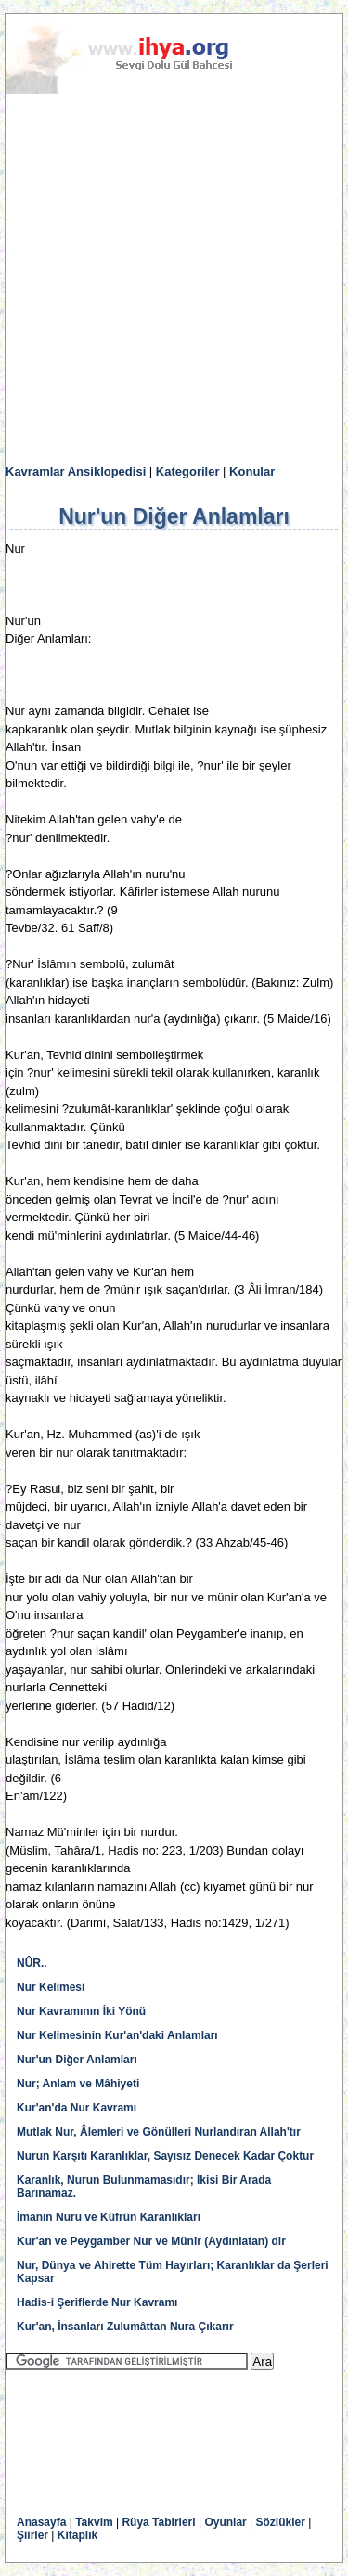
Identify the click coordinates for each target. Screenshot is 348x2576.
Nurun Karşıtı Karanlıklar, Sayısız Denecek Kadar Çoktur (165, 2155)
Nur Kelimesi (50, 1987)
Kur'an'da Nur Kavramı (76, 2107)
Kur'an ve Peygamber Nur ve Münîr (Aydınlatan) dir (151, 2241)
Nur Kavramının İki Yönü (81, 2011)
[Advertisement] (174, 279)
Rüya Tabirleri (158, 2522)
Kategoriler (188, 471)
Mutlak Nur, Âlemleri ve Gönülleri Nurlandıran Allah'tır (159, 2131)
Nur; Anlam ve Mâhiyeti (78, 2083)
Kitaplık (77, 2535)
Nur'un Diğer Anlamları (77, 2059)
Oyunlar (225, 2522)
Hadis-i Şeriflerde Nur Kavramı (97, 2302)
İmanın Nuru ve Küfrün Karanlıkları (108, 2217)
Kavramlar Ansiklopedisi (76, 471)
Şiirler (32, 2535)
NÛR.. (32, 1963)
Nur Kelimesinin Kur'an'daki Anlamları (117, 2035)
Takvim (93, 2522)
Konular (252, 471)
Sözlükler (280, 2522)
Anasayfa (41, 2522)
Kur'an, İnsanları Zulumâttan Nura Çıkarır (125, 2326)
